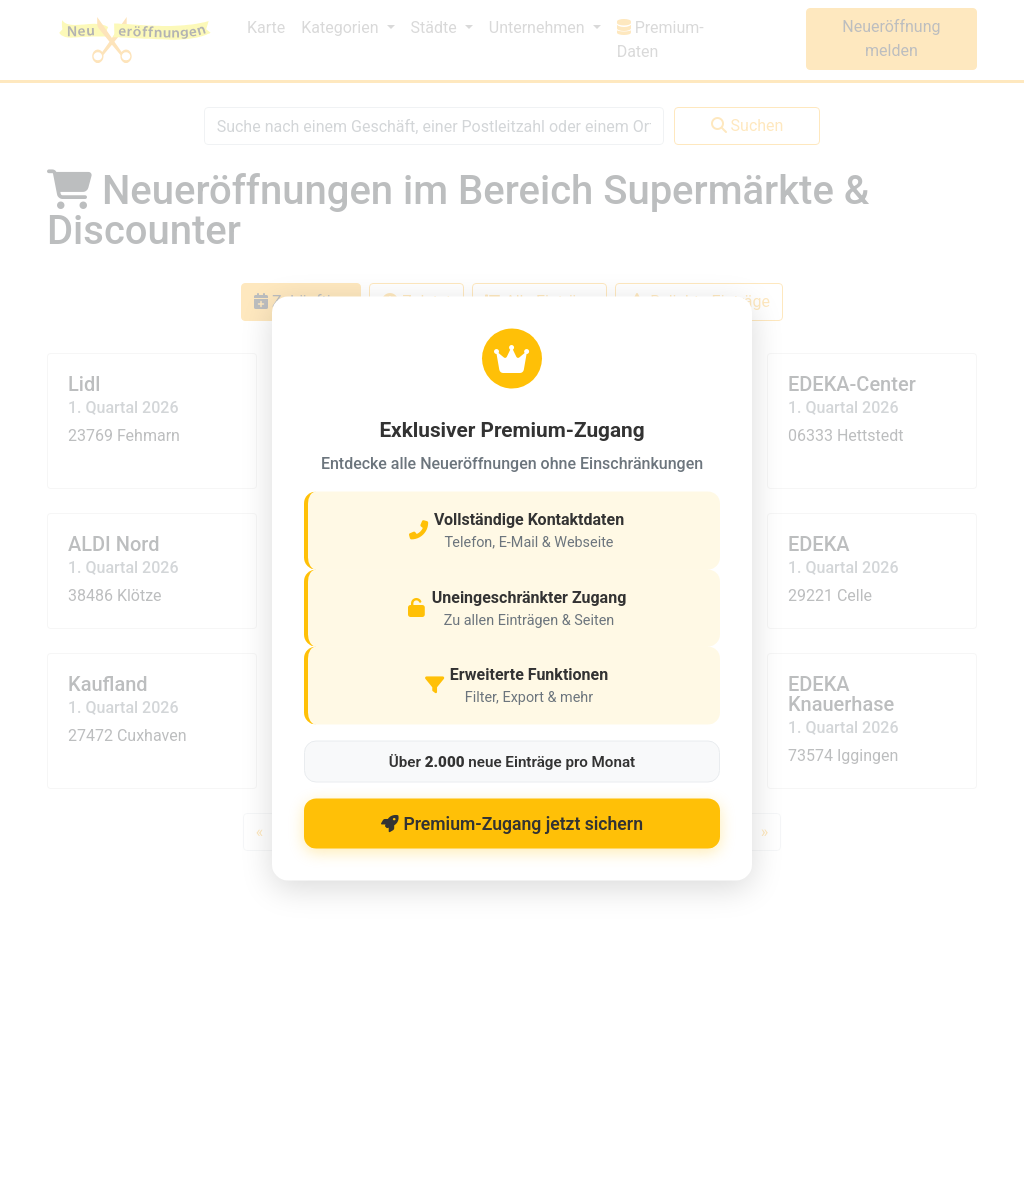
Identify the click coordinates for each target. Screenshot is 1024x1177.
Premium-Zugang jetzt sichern (512, 823)
